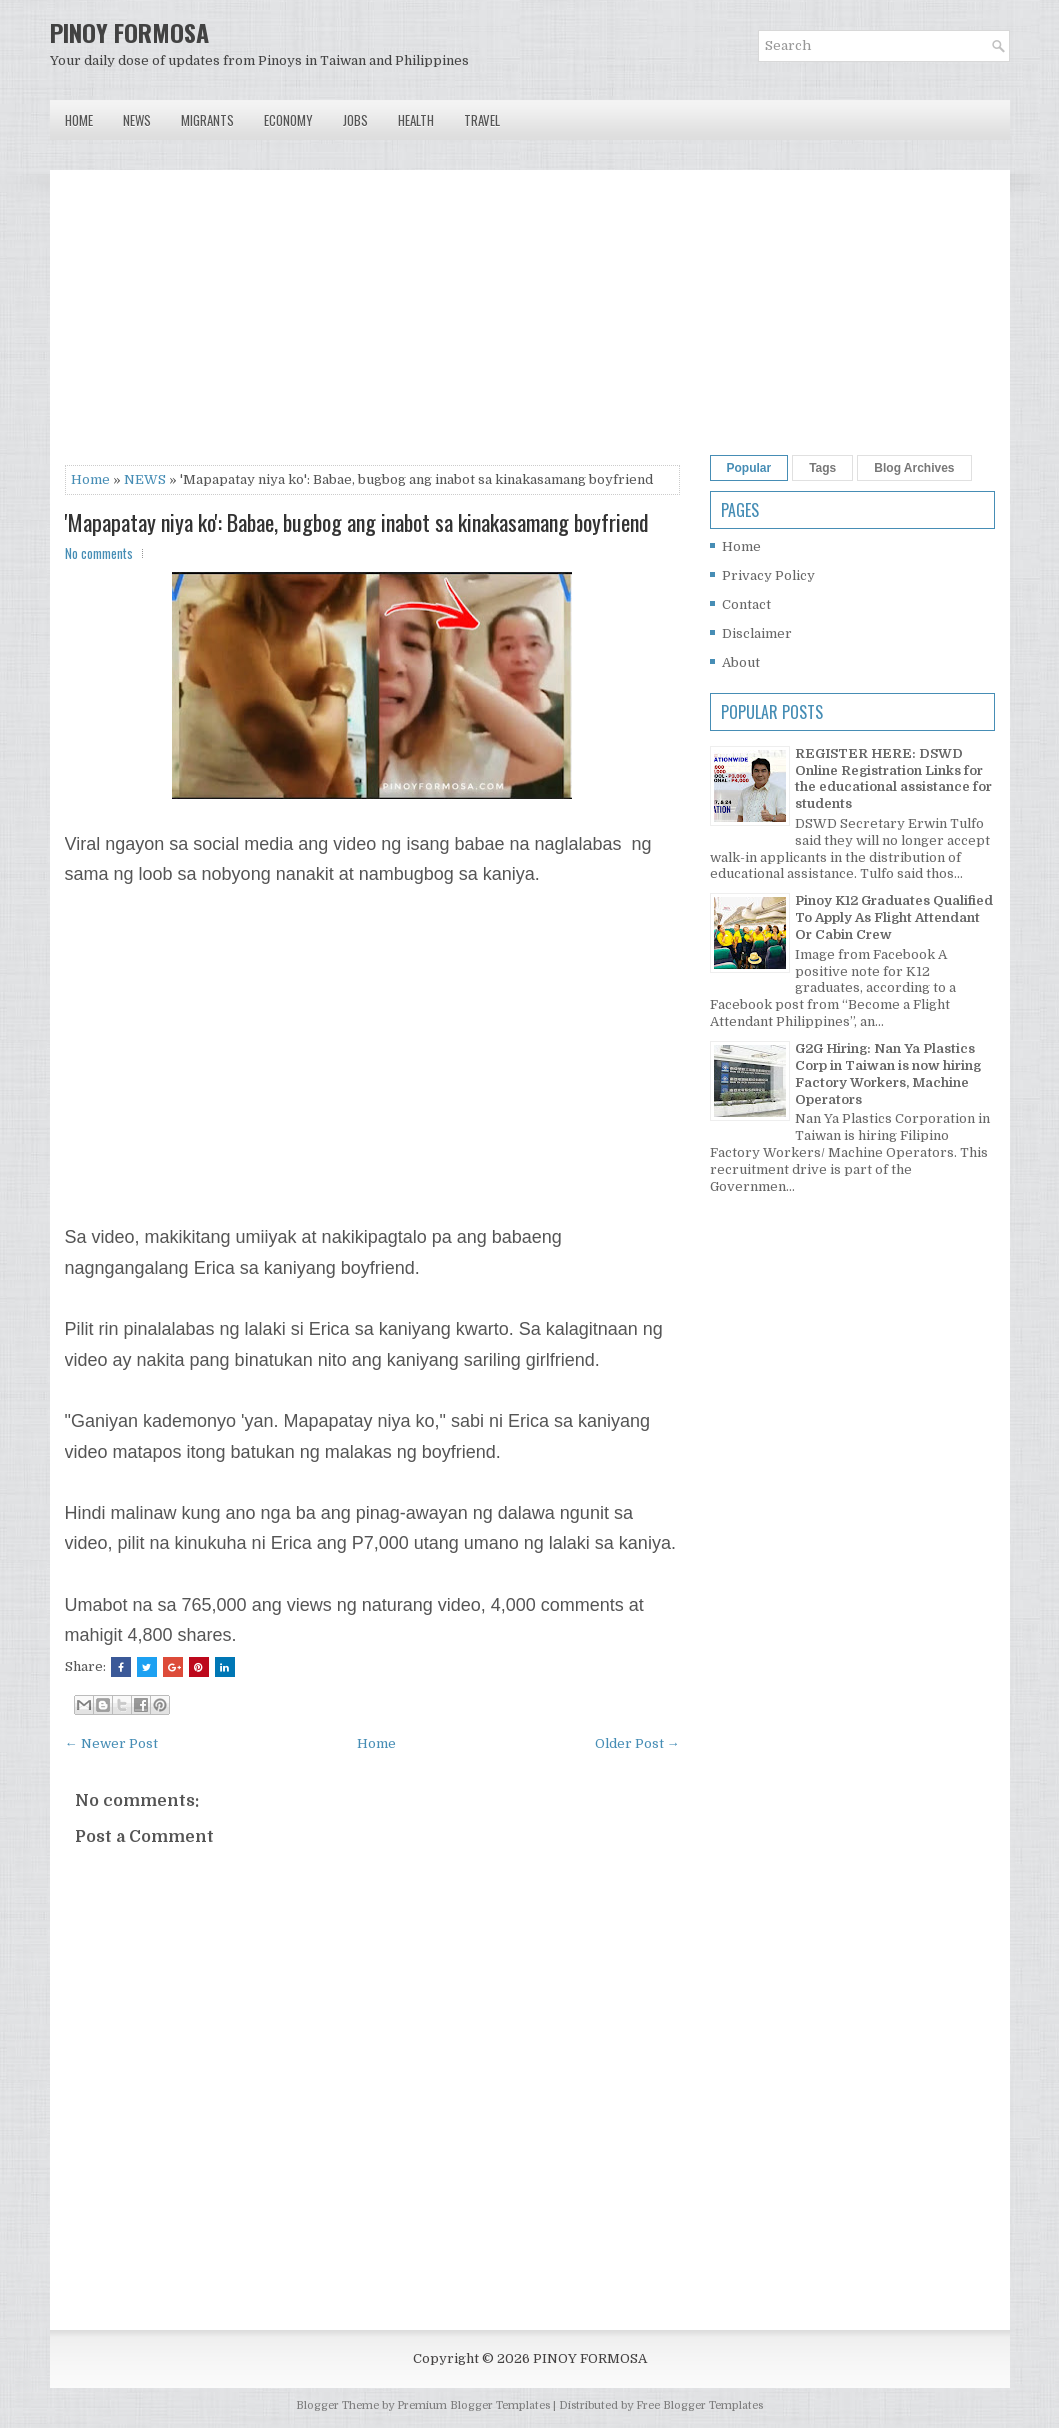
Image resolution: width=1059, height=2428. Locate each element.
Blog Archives (914, 468)
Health (416, 120)
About (741, 662)
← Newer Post (111, 1743)
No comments (99, 553)
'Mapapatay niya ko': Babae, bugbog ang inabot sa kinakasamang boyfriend (357, 522)
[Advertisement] (372, 325)
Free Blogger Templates (699, 2405)
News (137, 120)
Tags (822, 468)
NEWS (145, 479)
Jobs (355, 120)
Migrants (207, 120)
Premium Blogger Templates (473, 2405)
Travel (482, 120)
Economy (288, 120)
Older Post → (637, 1743)
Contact (746, 604)
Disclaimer (757, 633)
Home (79, 120)
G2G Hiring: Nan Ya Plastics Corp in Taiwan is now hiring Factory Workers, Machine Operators (888, 1074)
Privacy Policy (768, 575)
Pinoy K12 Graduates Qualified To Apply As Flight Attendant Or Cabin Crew (894, 917)
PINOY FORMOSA (129, 32)
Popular (749, 468)
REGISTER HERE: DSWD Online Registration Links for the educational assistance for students (893, 779)
